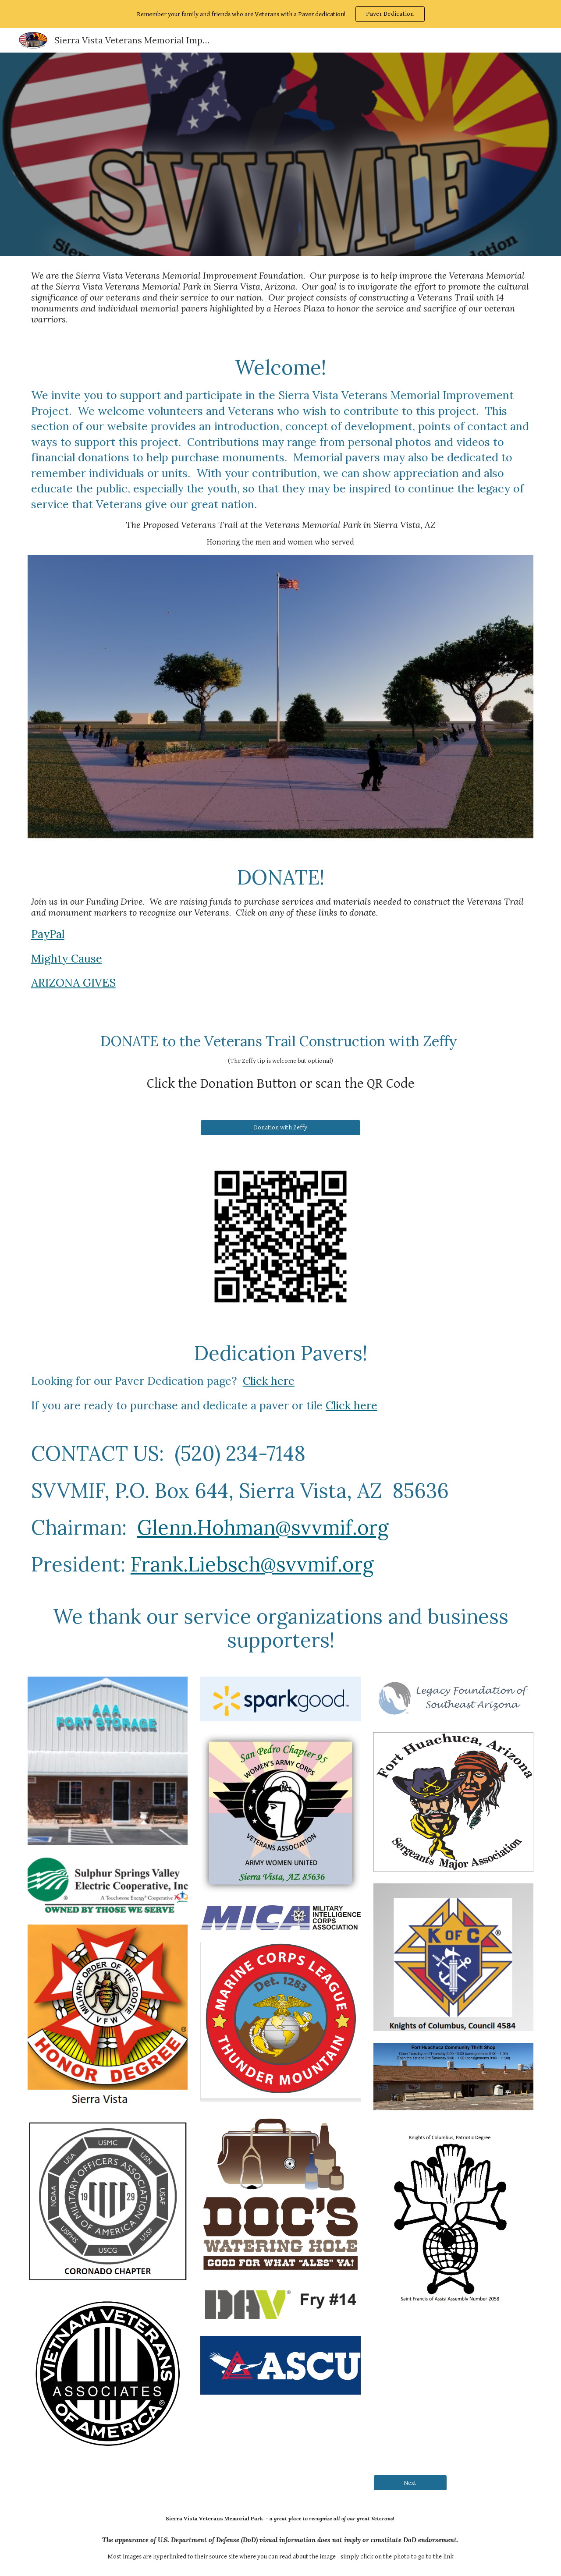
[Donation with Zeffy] (280, 1128)
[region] (280, 14)
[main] (280, 297)
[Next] (410, 2483)
